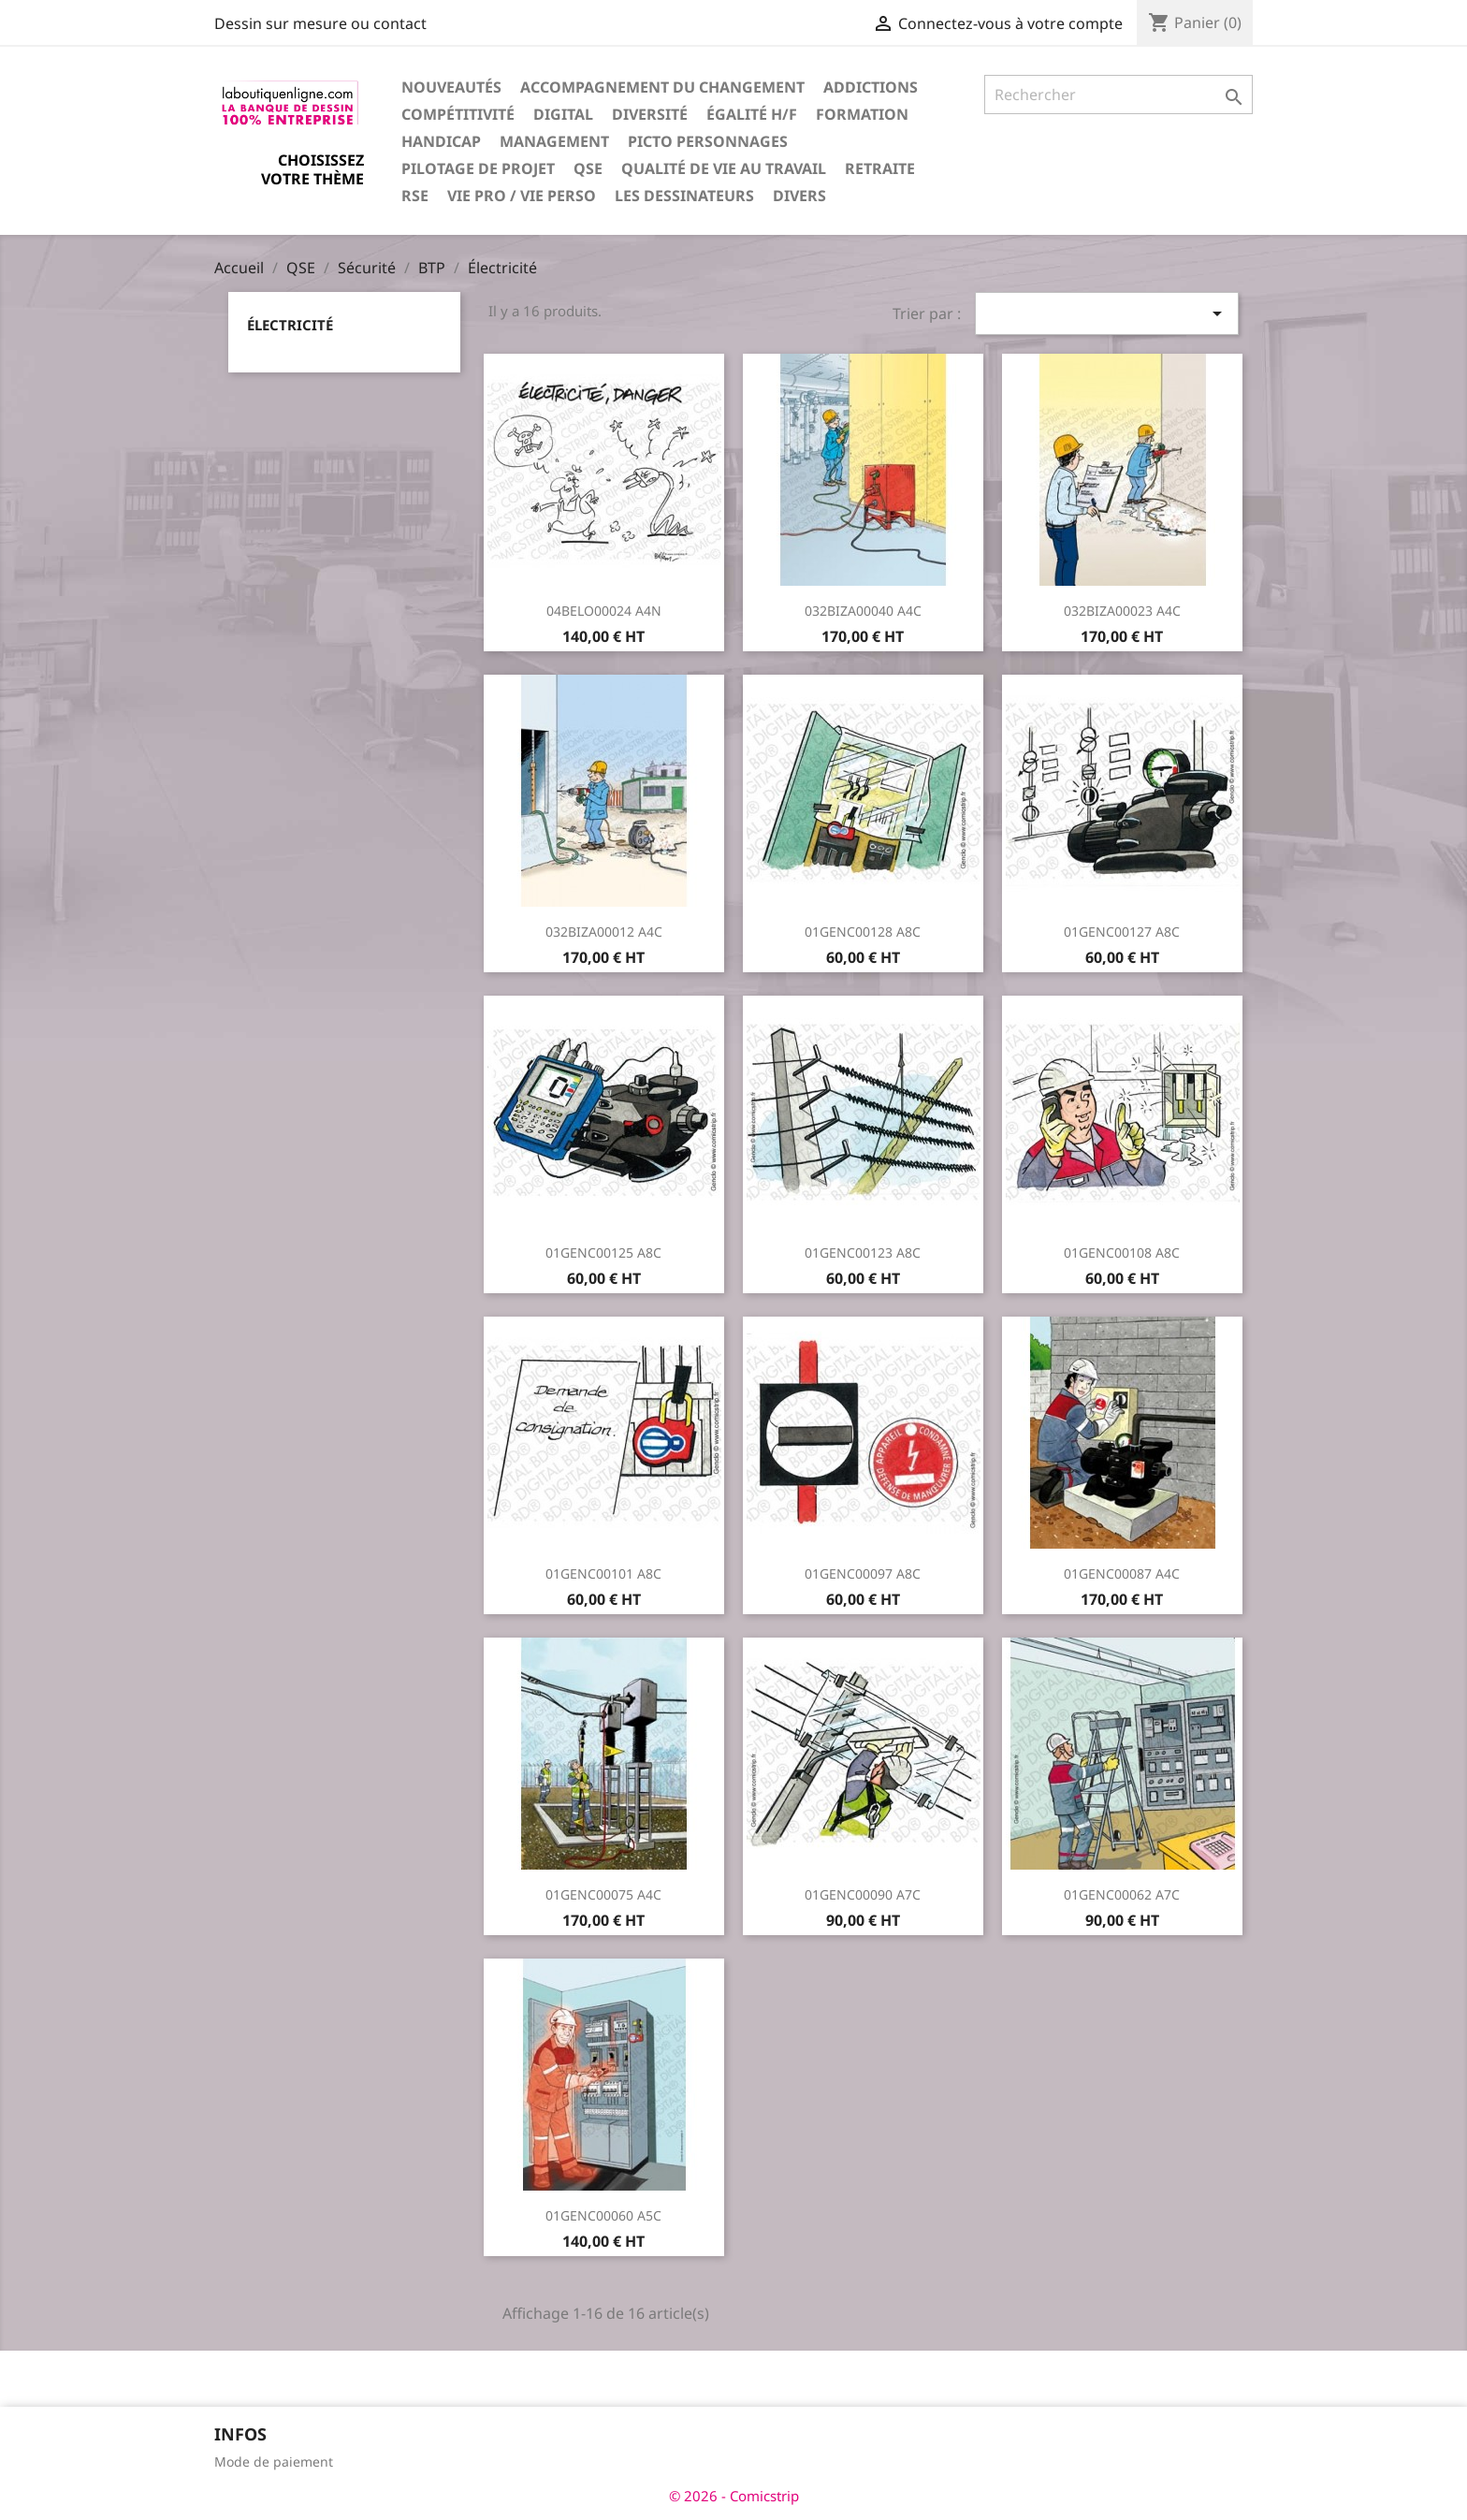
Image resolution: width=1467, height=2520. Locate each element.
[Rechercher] (1118, 94)
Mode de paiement (273, 2461)
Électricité (290, 324)
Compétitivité (458, 114)
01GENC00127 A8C (1122, 931)
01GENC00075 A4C (603, 1894)
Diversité (650, 114)
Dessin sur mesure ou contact (320, 23)
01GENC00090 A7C (863, 1894)
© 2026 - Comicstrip (734, 2495)
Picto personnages (708, 141)
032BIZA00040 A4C (863, 610)
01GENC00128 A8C (863, 931)
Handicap (441, 141)
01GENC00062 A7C (1122, 1894)
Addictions (870, 87)
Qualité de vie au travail (723, 168)
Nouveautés (451, 87)
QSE (588, 168)
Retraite (880, 168)
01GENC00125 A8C (603, 1252)
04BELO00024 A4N (603, 610)
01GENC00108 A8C (1122, 1252)
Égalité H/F (751, 114)
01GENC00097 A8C (863, 1573)
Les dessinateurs (684, 195)
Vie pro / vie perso (521, 195)
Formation (862, 114)
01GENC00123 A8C (863, 1252)
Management (554, 141)
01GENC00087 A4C (1122, 1573)
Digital (563, 114)
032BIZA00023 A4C (1122, 610)
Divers (799, 195)
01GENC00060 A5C (603, 2215)
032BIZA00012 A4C (603, 931)
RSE (414, 195)
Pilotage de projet (478, 168)
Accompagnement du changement (662, 87)
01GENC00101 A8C (603, 1573)
